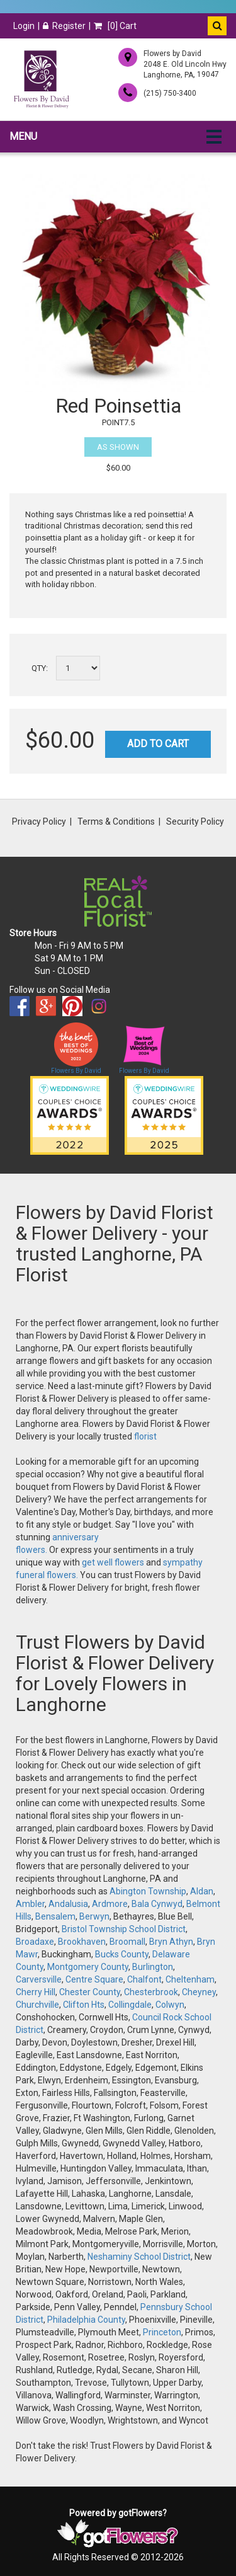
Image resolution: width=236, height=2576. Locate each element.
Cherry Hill (35, 1992)
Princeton (162, 2332)
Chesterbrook (151, 1992)
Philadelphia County (86, 2320)
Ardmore (110, 1904)
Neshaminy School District (139, 2257)
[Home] (40, 79)
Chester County (89, 1992)
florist (145, 1436)
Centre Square (94, 1979)
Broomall (127, 1942)
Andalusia (68, 1904)
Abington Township (148, 1891)
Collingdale (130, 2005)
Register (64, 26)
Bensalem (55, 1916)
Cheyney (199, 1992)
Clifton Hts (83, 2005)
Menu (23, 136)
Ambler (30, 1904)
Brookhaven (82, 1942)
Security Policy (195, 821)
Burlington (152, 1967)
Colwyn (169, 2005)
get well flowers (113, 1562)
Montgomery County (87, 1967)
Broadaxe (35, 1942)
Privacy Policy (39, 821)
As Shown (118, 447)
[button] (217, 25)
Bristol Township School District (124, 1929)
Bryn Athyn (171, 1942)
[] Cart (115, 26)
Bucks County (122, 1954)
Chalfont (144, 1979)
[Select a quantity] (78, 668)
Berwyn (94, 1916)
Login (24, 26)
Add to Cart (158, 744)
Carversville (39, 1979)
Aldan (201, 1891)
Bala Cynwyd (157, 1904)
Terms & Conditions (116, 821)
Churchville (37, 2005)
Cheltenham (190, 1979)
